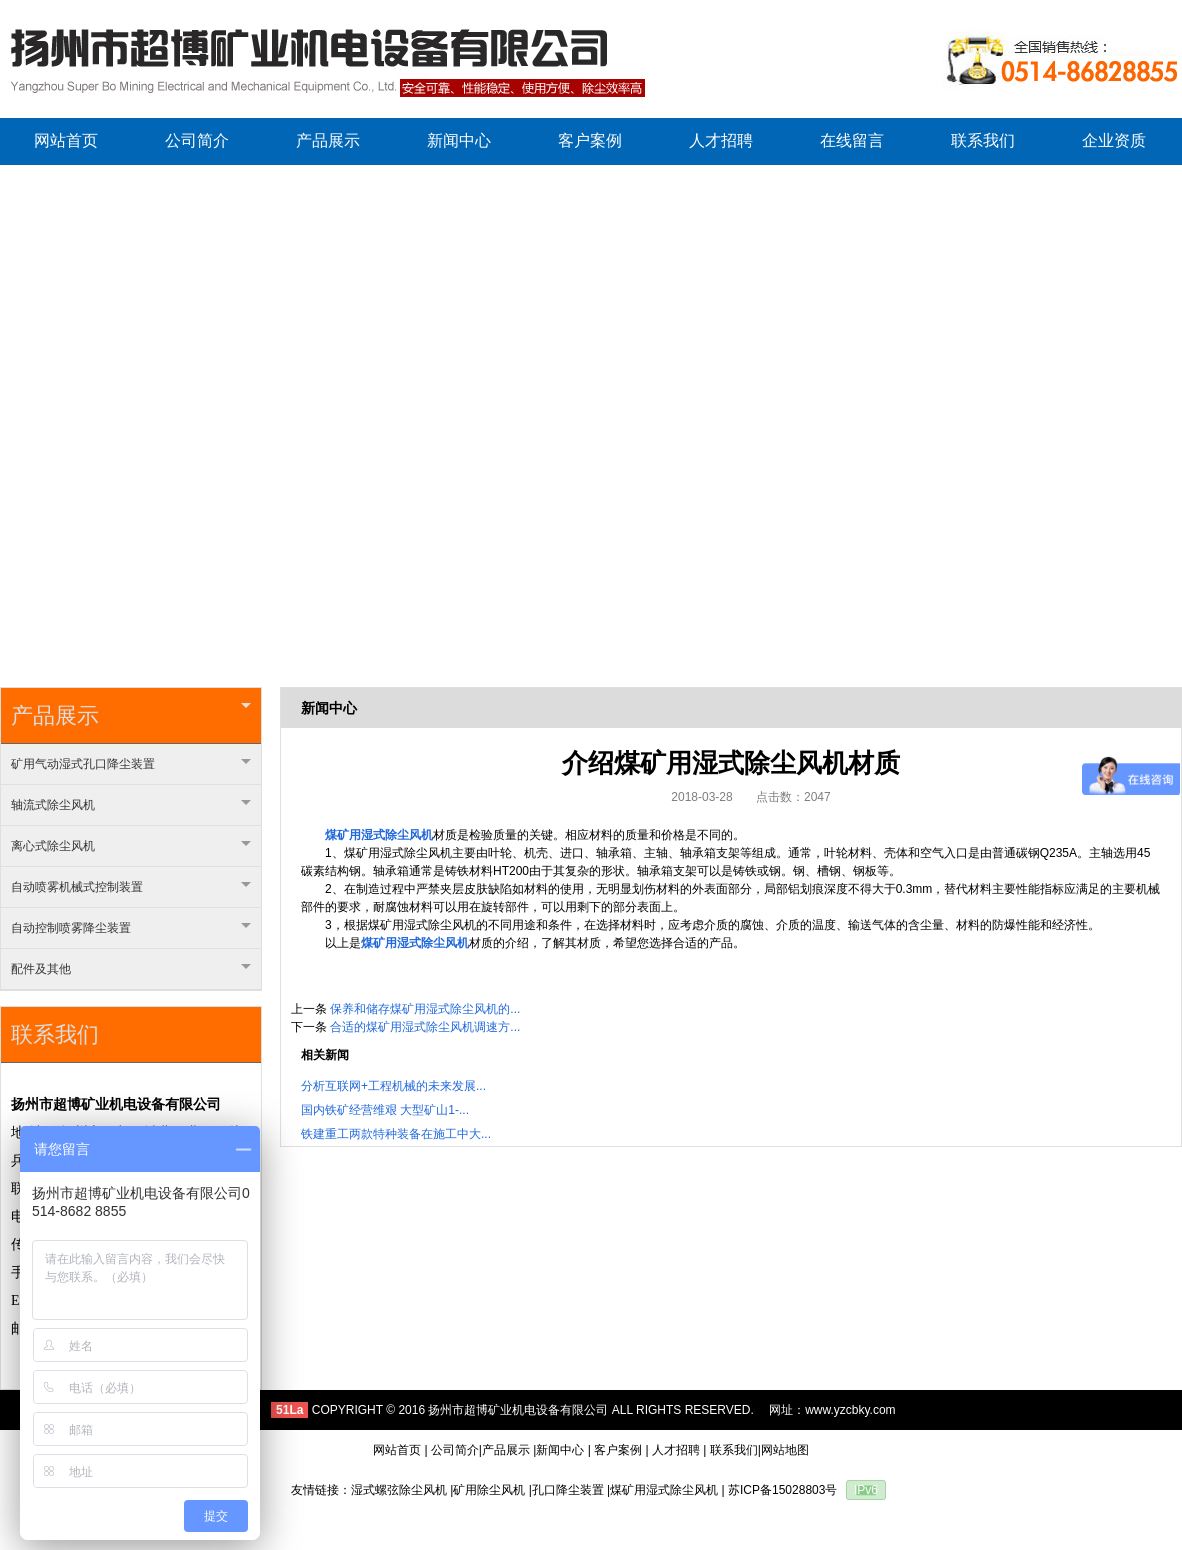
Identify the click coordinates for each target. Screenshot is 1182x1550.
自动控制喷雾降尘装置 (131, 928)
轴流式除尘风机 (131, 805)
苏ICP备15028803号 (782, 1490)
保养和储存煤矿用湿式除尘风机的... (425, 1009)
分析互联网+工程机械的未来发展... (393, 1086)
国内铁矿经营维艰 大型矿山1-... (385, 1110)
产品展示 (131, 715)
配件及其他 (131, 969)
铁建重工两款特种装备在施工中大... (396, 1134)
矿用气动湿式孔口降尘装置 (131, 764)
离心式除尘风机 (131, 846)
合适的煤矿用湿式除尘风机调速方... (425, 1027)
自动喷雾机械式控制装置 (131, 887)
